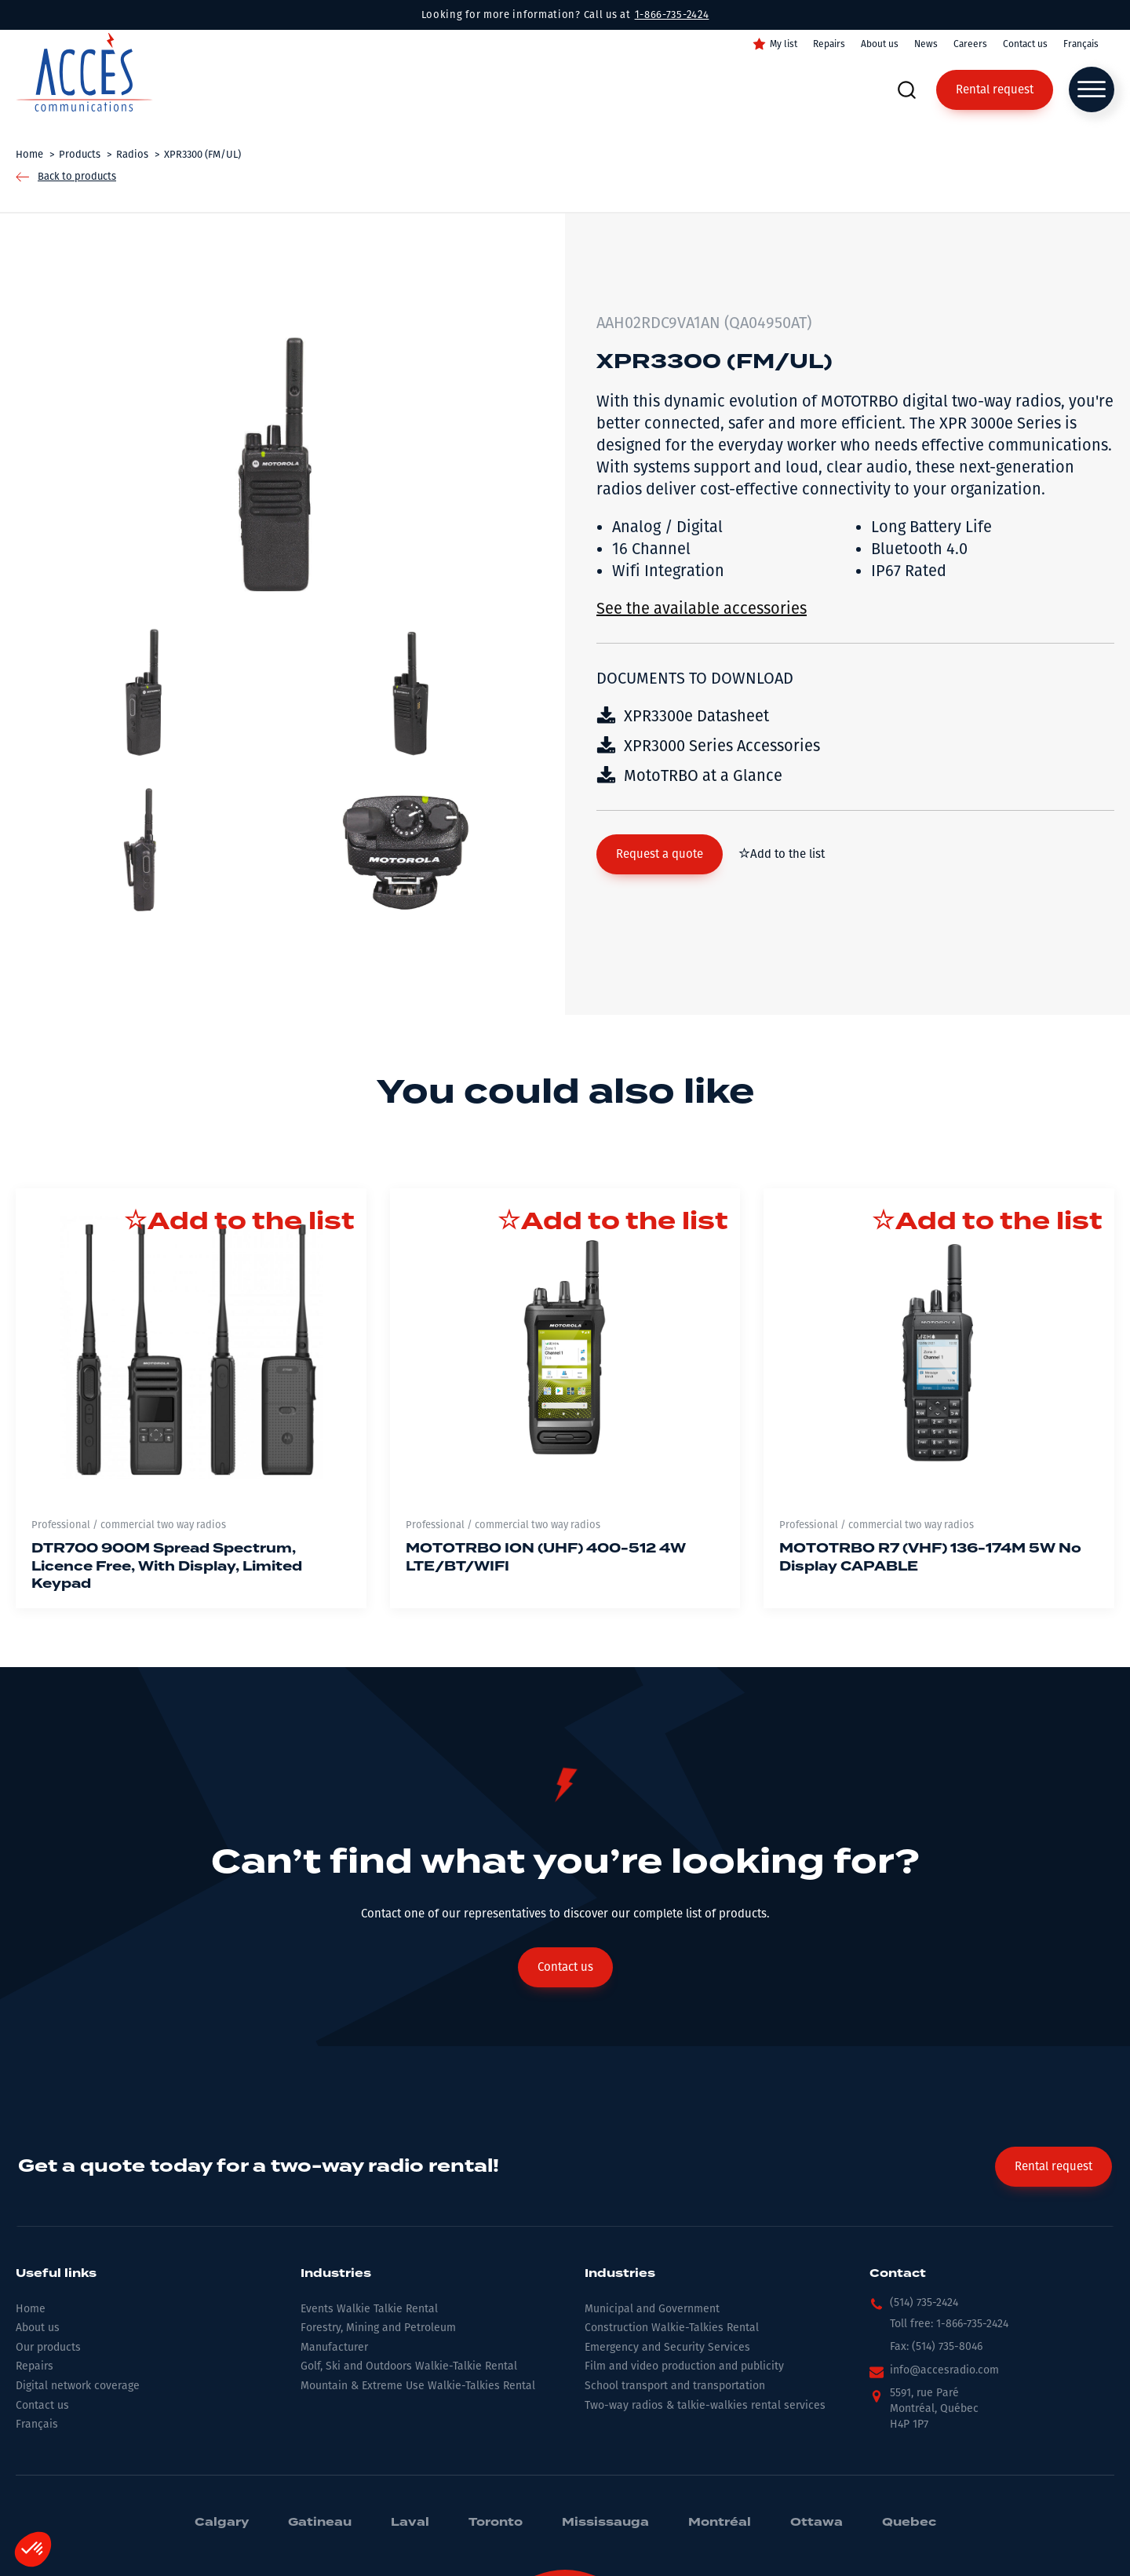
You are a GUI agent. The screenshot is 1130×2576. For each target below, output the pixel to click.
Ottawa (816, 2522)
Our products (48, 2347)
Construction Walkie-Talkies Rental (672, 2327)
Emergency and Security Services (667, 2347)
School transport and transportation (675, 2385)
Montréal (719, 2522)
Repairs (829, 43)
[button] (659, 854)
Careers (970, 43)
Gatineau (320, 2522)
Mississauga (605, 2522)
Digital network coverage (78, 2385)
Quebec (909, 2522)
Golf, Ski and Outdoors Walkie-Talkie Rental (409, 2366)
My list (783, 43)
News (926, 43)
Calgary (222, 2522)
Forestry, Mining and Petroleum (378, 2327)
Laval (410, 2522)
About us (880, 43)
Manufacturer (334, 2347)
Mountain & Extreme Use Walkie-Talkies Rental (418, 2385)
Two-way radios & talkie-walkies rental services (705, 2405)
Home (31, 2308)
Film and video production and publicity (684, 2366)
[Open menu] (1091, 89)
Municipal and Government (652, 2308)
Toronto (495, 2522)
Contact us (1025, 43)
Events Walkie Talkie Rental (369, 2308)
